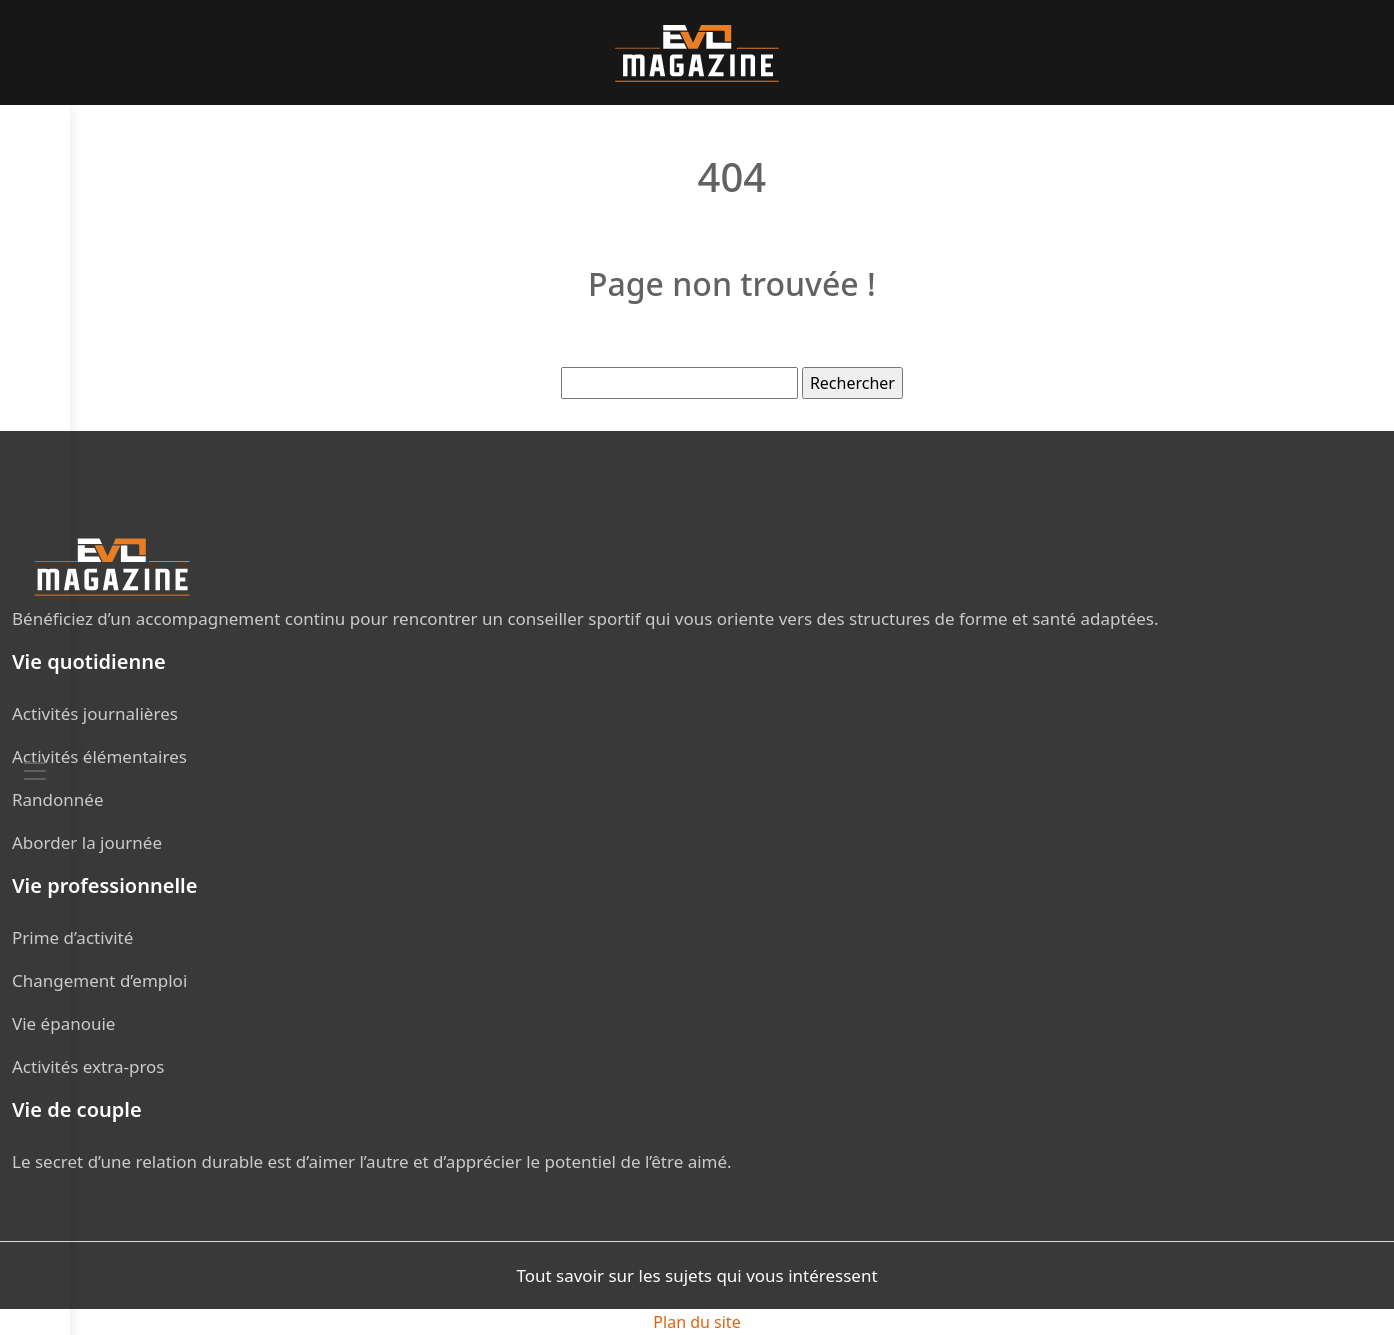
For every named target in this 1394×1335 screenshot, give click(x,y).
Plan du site (696, 1322)
